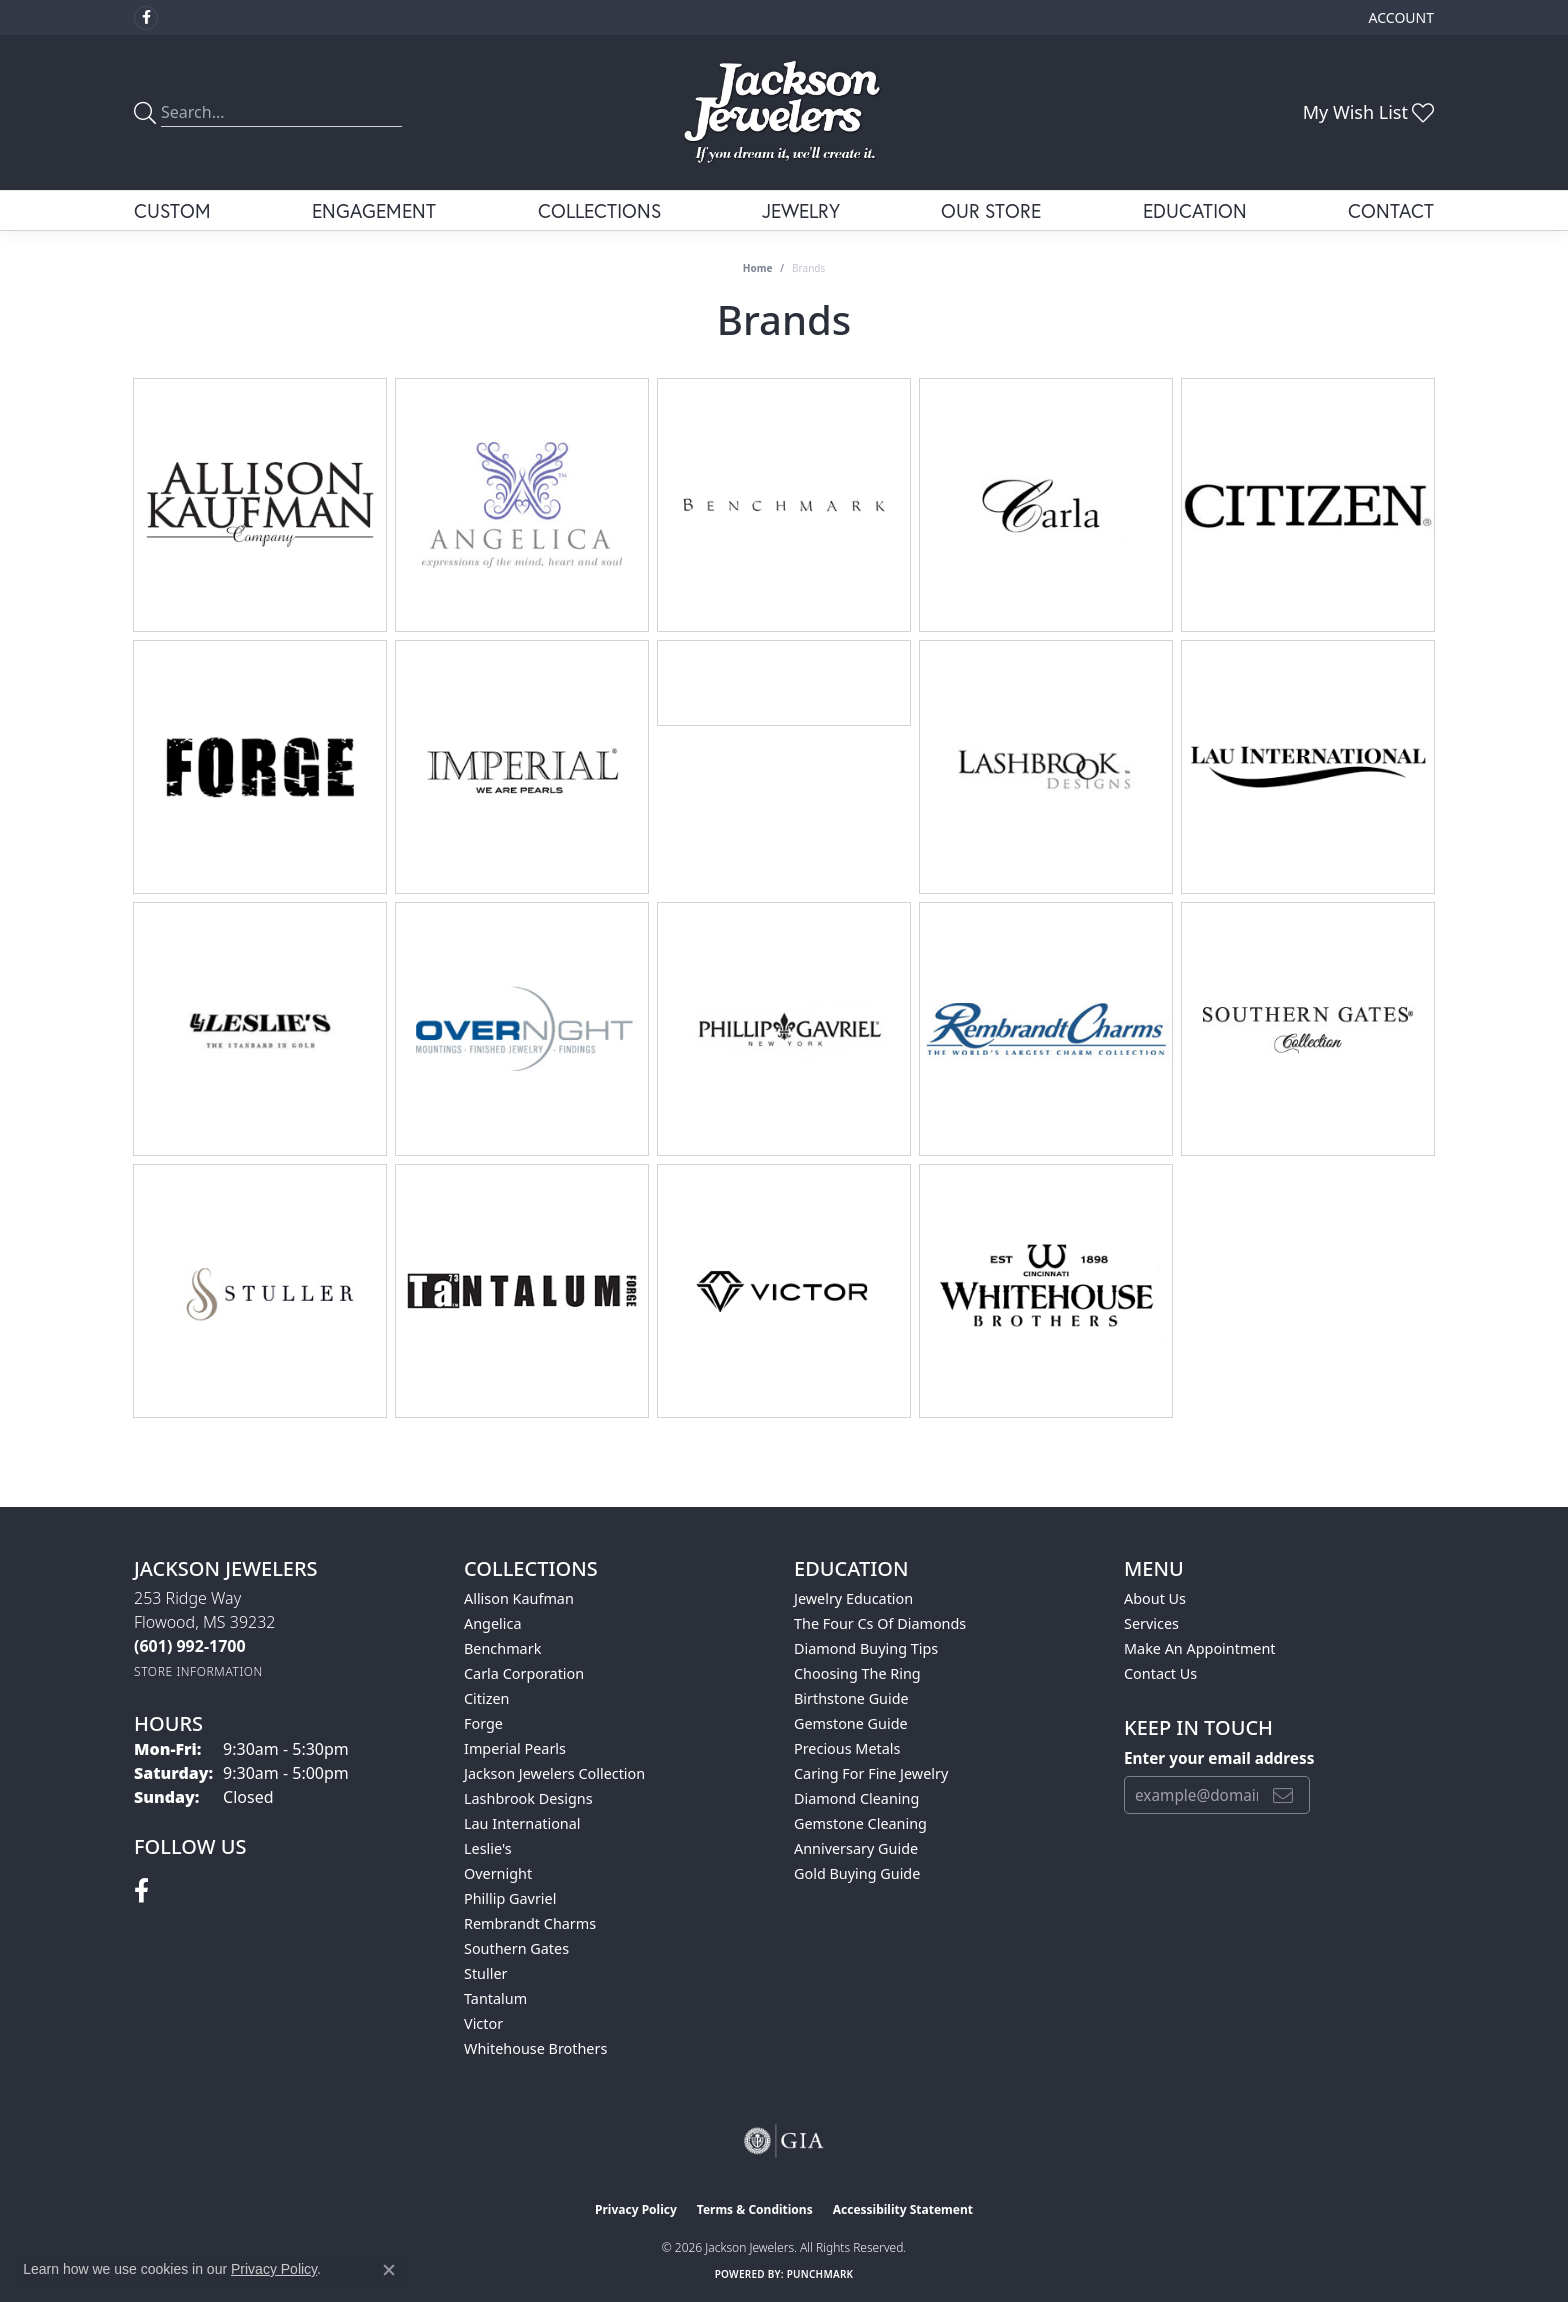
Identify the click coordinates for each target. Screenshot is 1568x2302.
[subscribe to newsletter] (1283, 1795)
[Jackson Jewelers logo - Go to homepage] (784, 112)
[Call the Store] (190, 1646)
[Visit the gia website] (784, 2141)
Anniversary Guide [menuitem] (856, 1848)
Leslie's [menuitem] (488, 1848)
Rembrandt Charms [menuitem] (530, 1923)
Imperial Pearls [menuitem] (515, 1748)
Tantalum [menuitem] (495, 1998)
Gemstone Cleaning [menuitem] (860, 1823)
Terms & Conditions (755, 2209)
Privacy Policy (636, 2209)
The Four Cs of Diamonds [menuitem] (880, 1623)
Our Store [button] (991, 210)
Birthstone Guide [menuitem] (851, 1698)
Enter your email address (1219, 1758)
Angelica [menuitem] (492, 1623)
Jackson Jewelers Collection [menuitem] (554, 1773)
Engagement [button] (374, 210)
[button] (1399, 17)
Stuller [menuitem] (485, 1973)
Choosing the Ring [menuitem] (857, 1673)
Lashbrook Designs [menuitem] (528, 1798)
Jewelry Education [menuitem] (853, 1598)
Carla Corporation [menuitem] (524, 1673)
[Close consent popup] (389, 2270)
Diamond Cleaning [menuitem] (856, 1798)
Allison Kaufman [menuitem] (519, 1598)
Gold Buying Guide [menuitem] (857, 1873)
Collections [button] (599, 210)
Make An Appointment (1200, 1648)
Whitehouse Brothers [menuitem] (535, 2048)
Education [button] (1195, 210)
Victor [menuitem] (483, 2023)
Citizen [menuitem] (487, 1698)
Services (1151, 1623)
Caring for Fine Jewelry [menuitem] (871, 1773)
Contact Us (1160, 1673)
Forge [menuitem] (483, 1723)
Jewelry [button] (801, 210)
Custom (172, 210)
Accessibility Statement (903, 2209)
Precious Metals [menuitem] (847, 1748)
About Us (1155, 1598)
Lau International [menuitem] (522, 1823)
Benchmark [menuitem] (502, 1648)
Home (758, 268)
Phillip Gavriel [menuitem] (510, 1898)
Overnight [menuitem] (498, 1873)
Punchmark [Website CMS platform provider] (820, 2274)
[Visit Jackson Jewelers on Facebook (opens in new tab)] (146, 18)
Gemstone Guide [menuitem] (851, 1723)
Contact (1391, 210)
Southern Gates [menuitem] (516, 1948)
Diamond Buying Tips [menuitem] (866, 1648)
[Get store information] (198, 1671)
